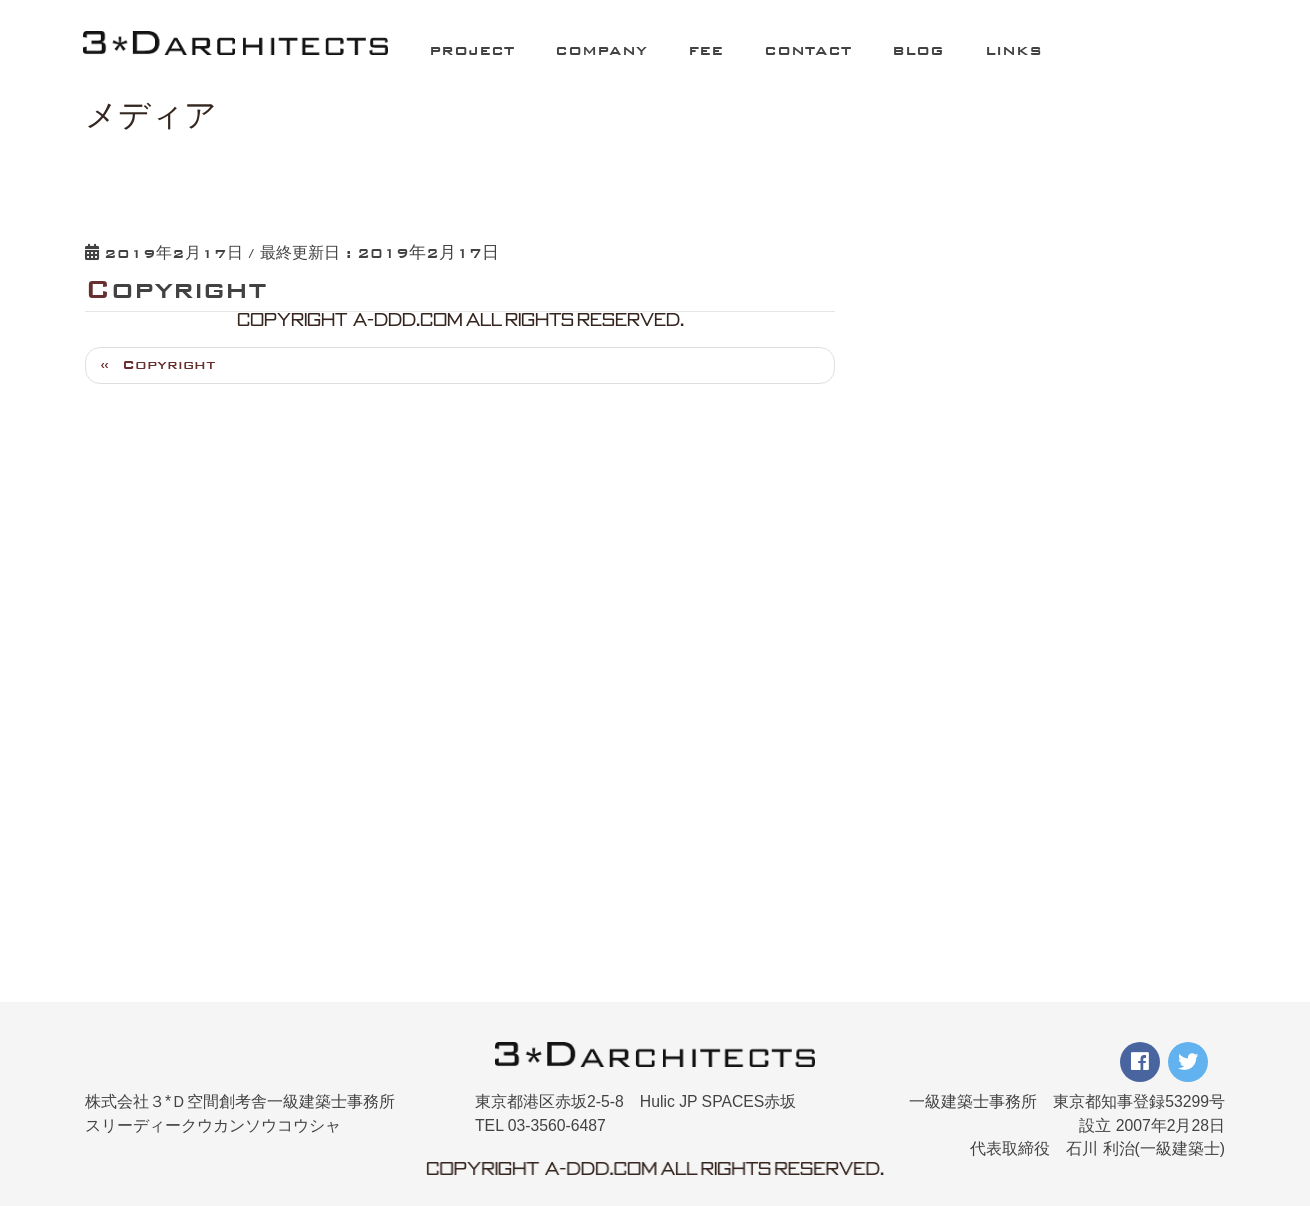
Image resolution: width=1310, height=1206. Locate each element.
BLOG (918, 50)
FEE (705, 50)
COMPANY (601, 50)
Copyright (169, 364)
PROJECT (471, 50)
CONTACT (807, 50)
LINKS (1013, 50)
